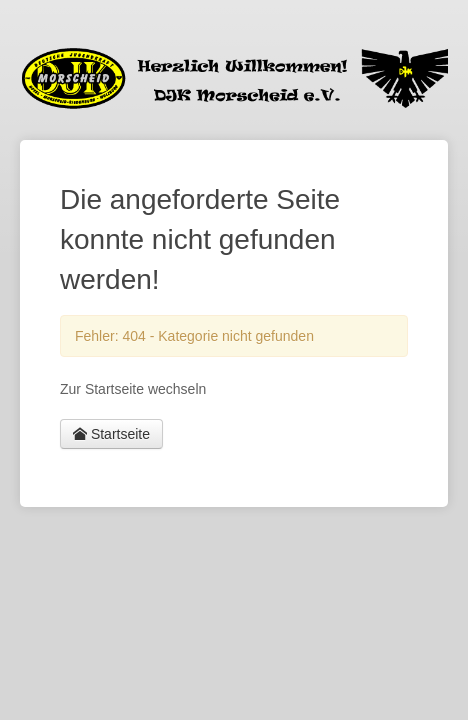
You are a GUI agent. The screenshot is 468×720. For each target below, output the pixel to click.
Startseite (111, 434)
